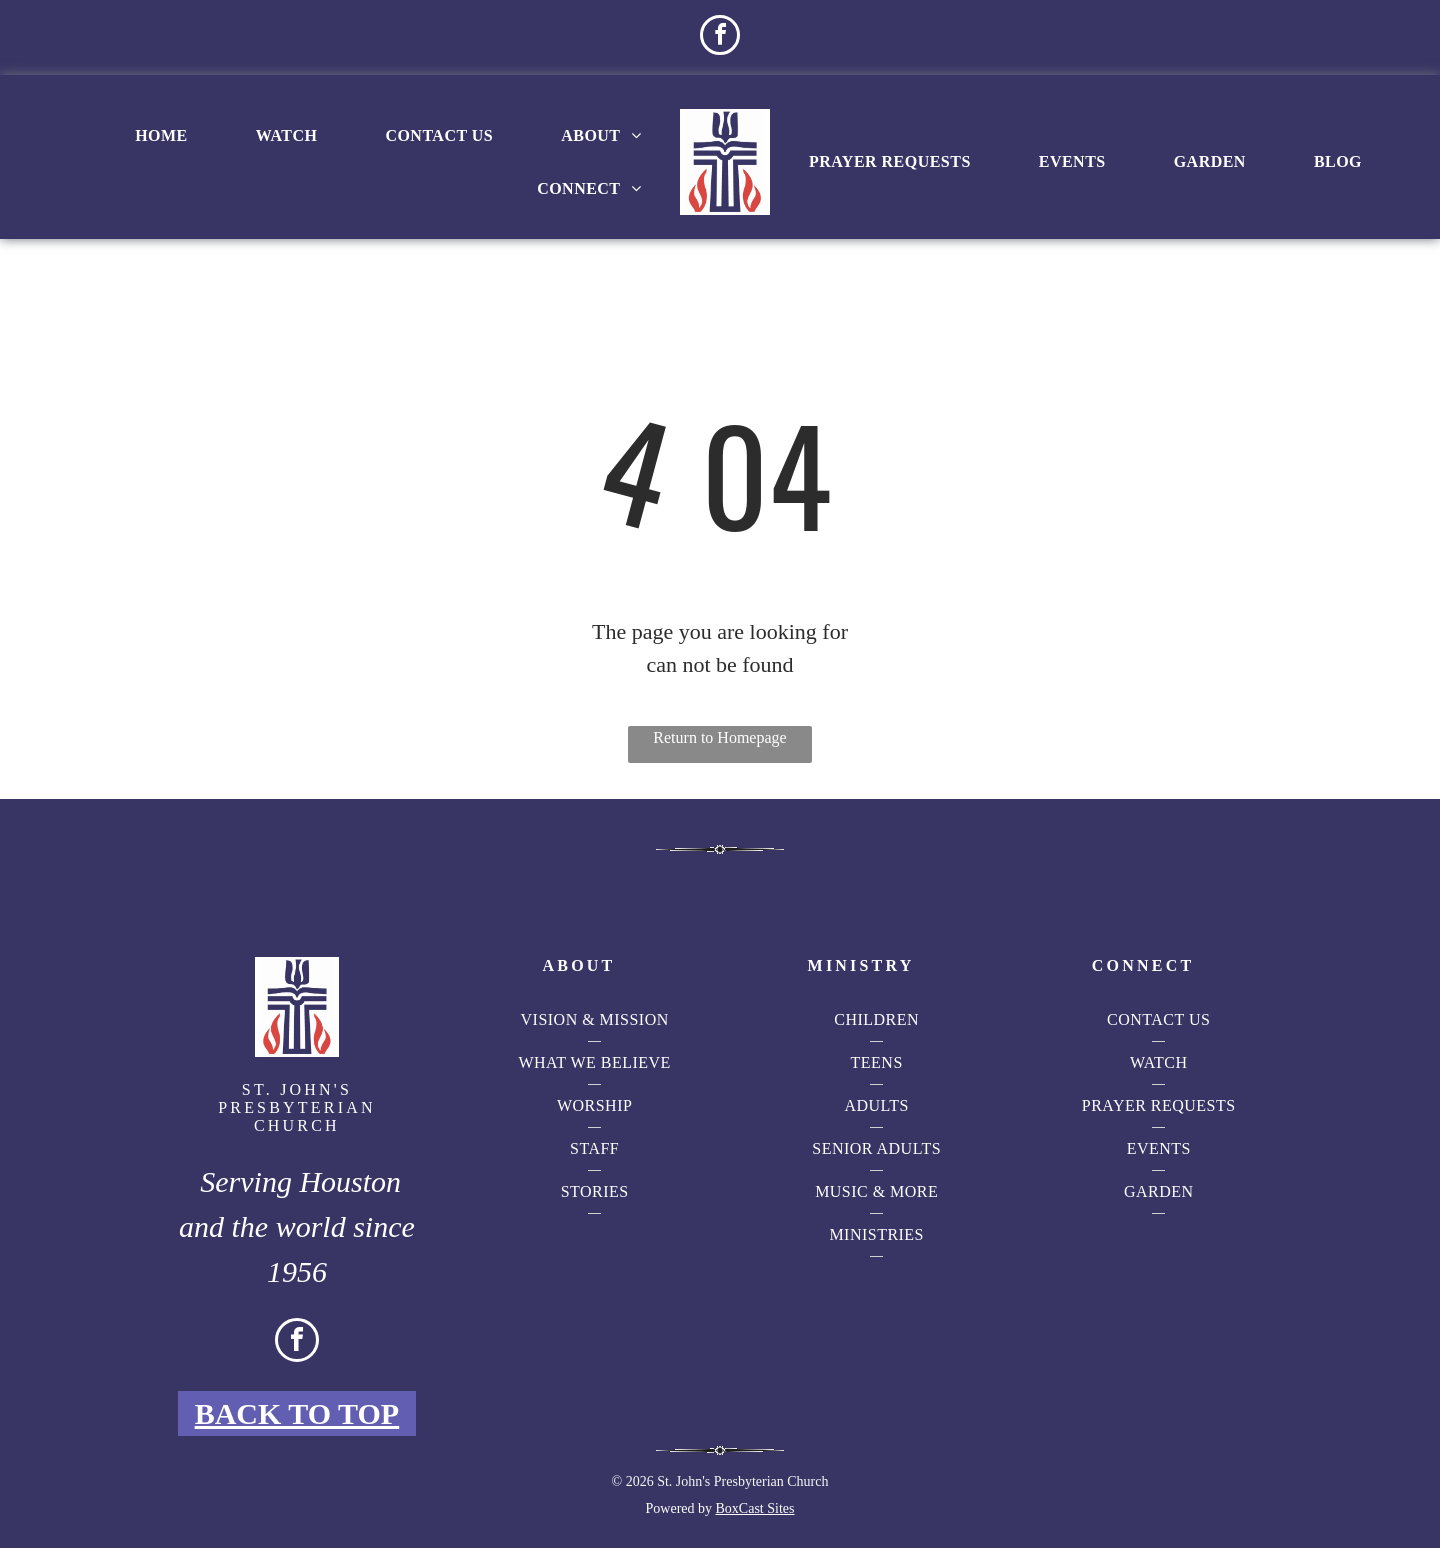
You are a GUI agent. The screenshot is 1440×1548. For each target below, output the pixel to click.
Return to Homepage (719, 737)
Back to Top (297, 1413)
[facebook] (720, 37)
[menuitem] (161, 136)
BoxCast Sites (755, 1508)
